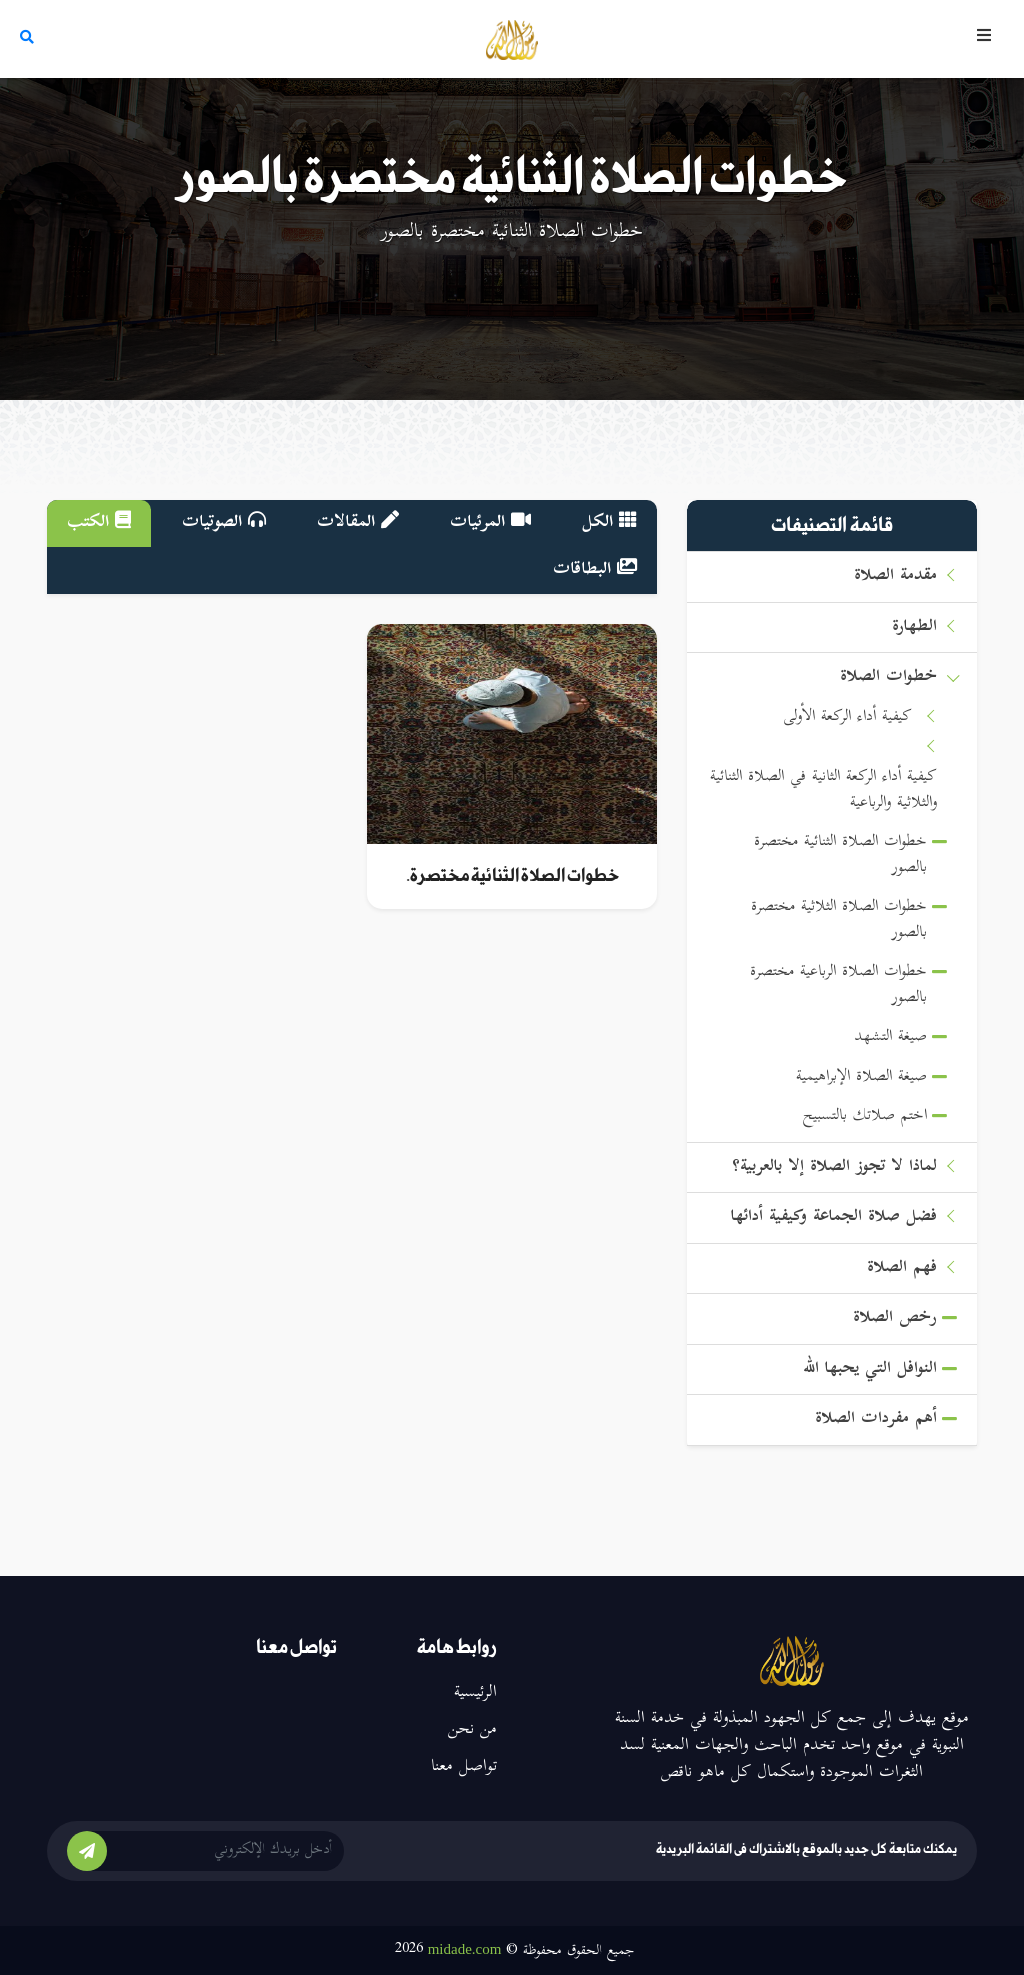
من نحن (472, 1730)
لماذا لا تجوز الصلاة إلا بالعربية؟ (834, 1167)
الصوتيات (224, 523)
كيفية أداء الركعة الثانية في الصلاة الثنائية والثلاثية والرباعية (823, 790)
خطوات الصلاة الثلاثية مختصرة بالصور (839, 920)
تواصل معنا (464, 1767)
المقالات (358, 523)
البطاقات (595, 570)
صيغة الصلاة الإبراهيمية (861, 1077)
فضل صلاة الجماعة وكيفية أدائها (834, 1217)
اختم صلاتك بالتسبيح (865, 1116)
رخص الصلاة (895, 1318)
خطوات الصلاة (888, 677)
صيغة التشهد (891, 1037)
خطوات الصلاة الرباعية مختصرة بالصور (838, 985)
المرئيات (490, 523)
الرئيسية (475, 1693)
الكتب (99, 523)
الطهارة (914, 627)
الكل (609, 523)
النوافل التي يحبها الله (870, 1369)
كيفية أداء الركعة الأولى (847, 717)
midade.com (465, 1949)
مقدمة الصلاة (895, 576)
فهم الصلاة (902, 1268)
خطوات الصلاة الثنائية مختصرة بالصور (840, 855)
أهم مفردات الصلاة (876, 1419)
